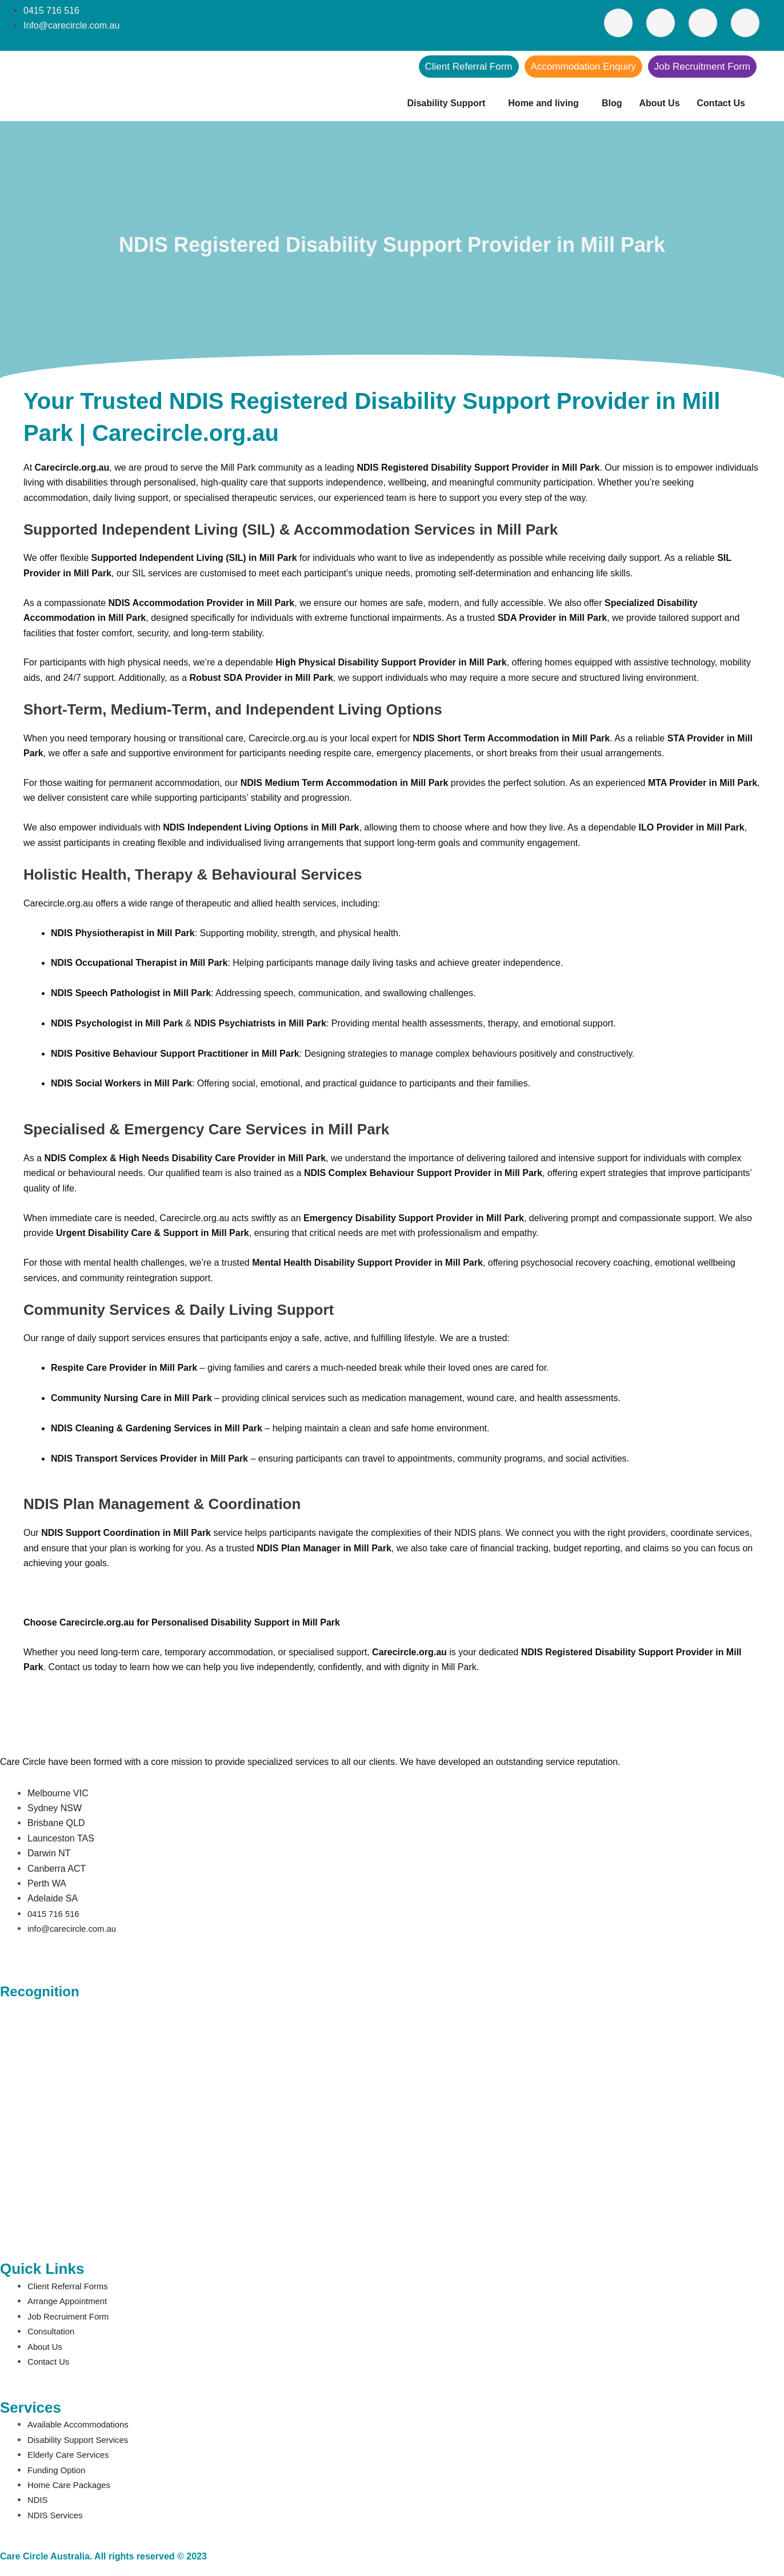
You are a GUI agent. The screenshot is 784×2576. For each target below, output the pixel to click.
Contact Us (721, 103)
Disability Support (446, 103)
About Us (659, 103)
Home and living (543, 103)
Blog (612, 103)
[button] (448, 103)
